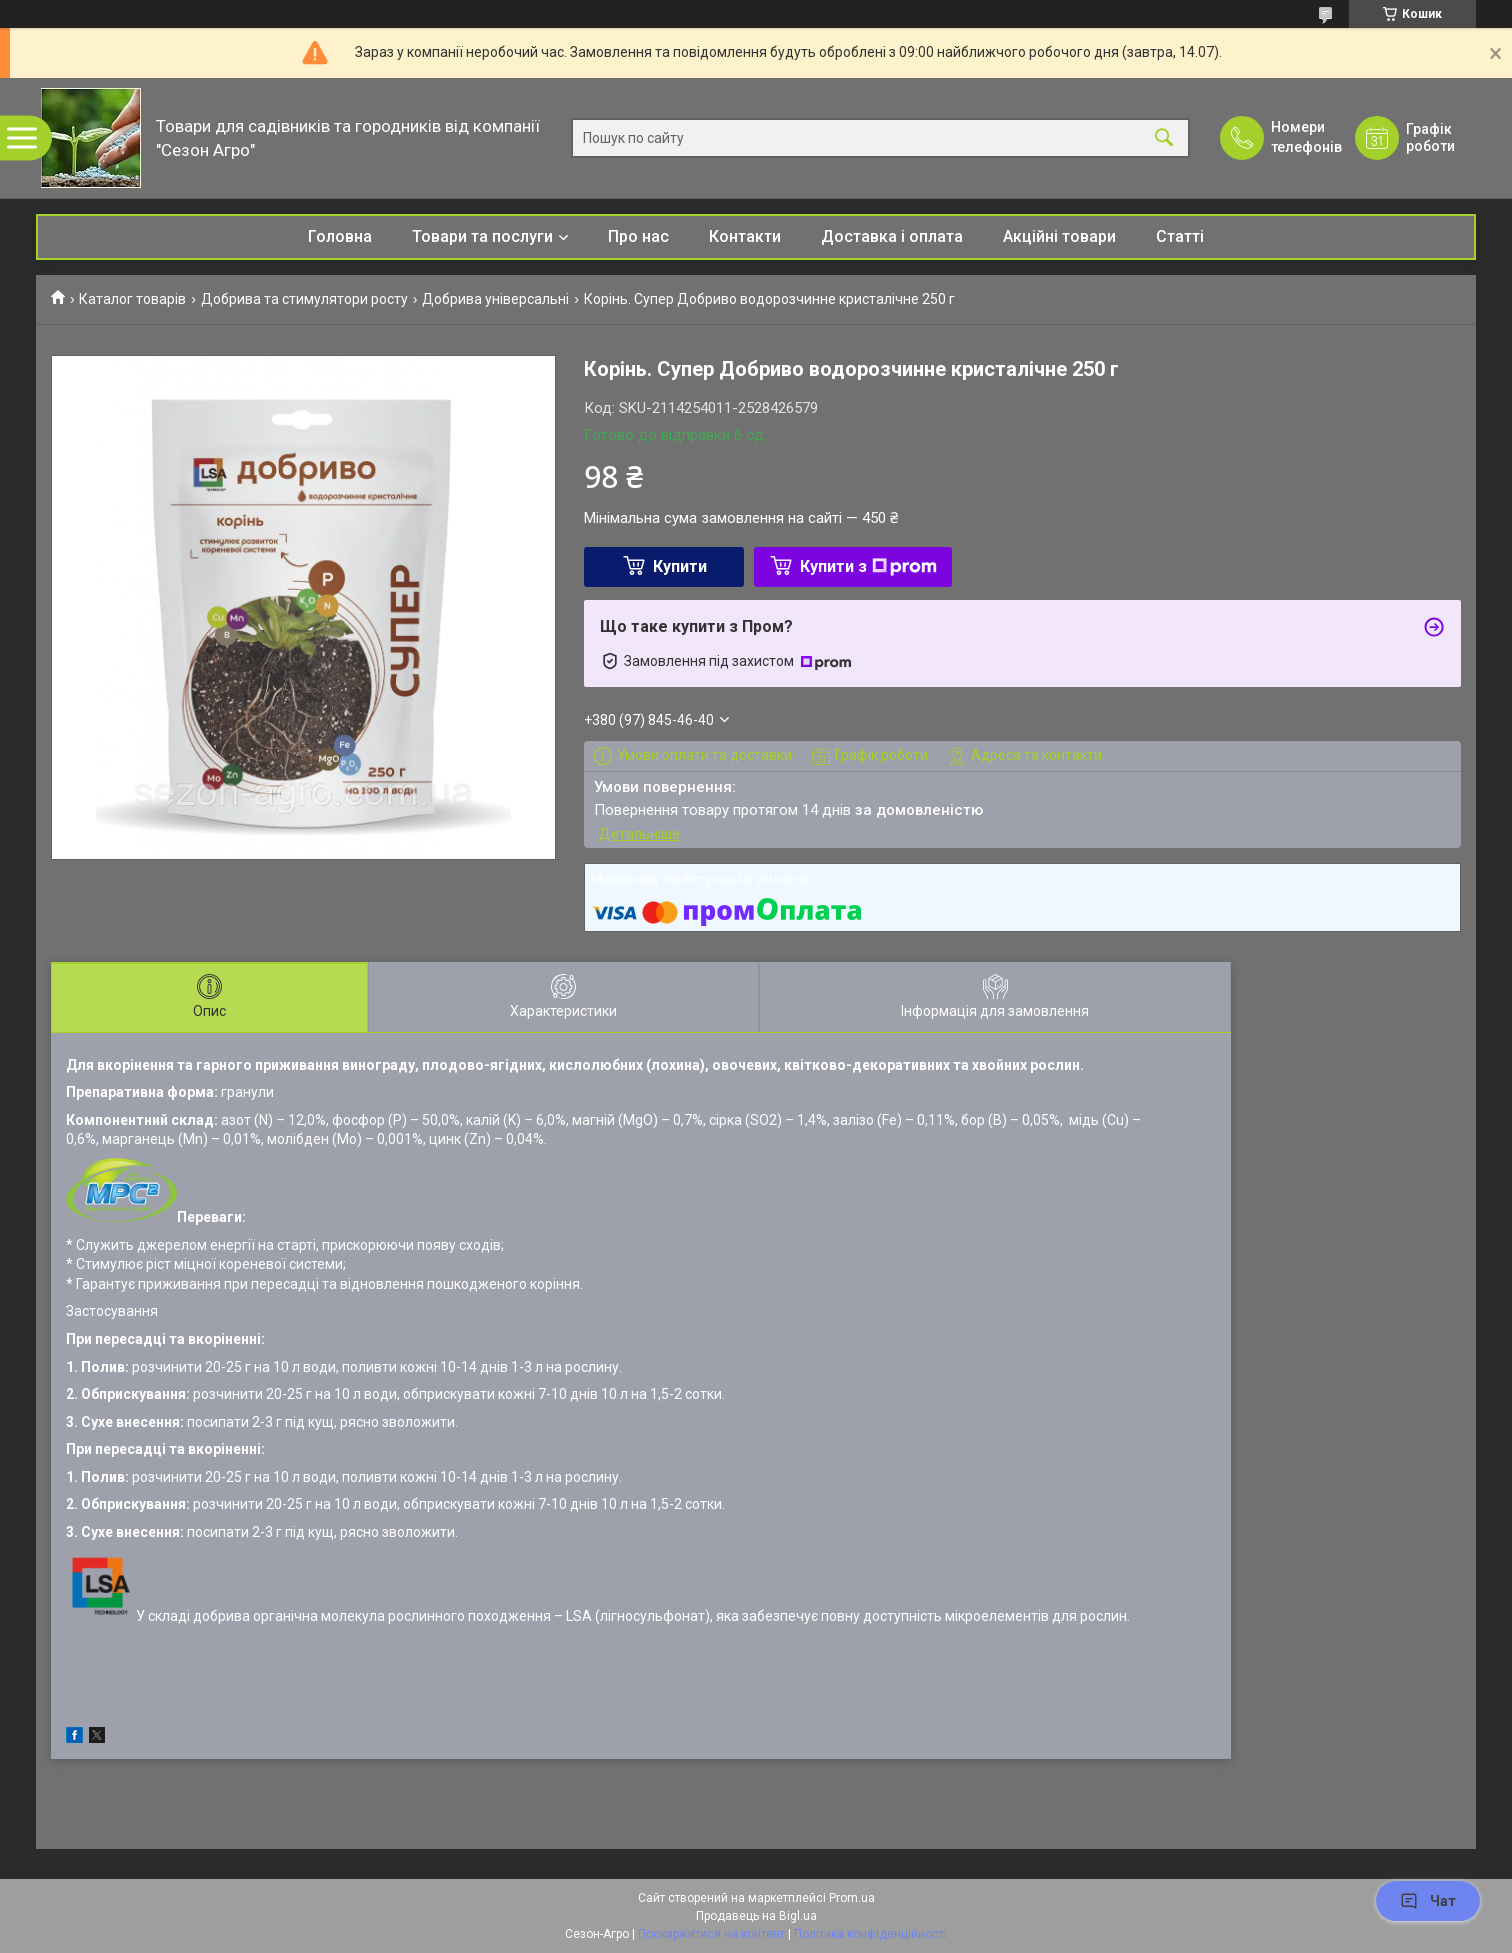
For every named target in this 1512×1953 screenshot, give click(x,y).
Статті (1180, 236)
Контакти (745, 236)
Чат (1428, 1901)
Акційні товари (1059, 236)
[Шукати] (1164, 138)
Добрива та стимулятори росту (304, 299)
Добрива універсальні (495, 299)
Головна (340, 236)
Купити (680, 566)
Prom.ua (852, 1898)
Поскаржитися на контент (711, 1934)
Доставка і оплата (892, 236)
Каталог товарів (132, 299)
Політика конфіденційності (870, 1934)
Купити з (868, 566)
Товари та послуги (482, 236)
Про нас (638, 236)
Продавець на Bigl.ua (756, 1916)
